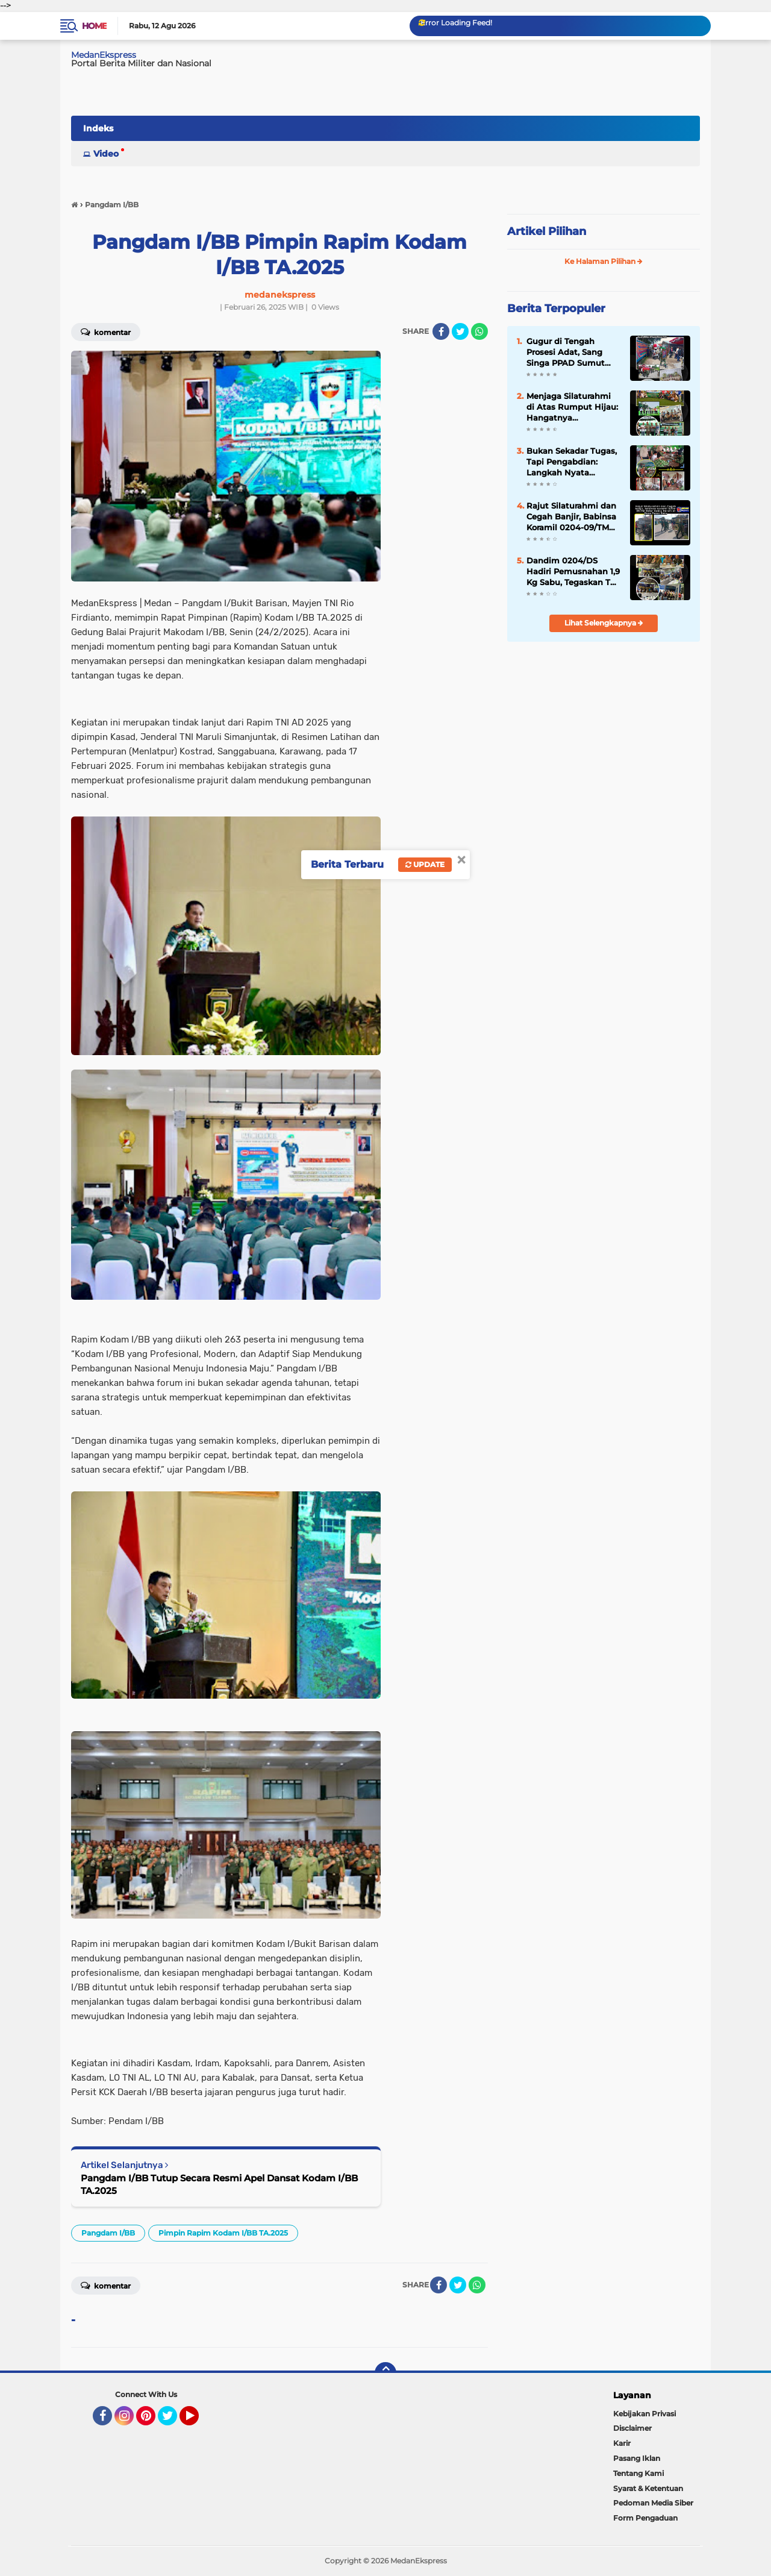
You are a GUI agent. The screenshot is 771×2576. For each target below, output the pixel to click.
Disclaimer (632, 2428)
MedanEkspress (103, 54)
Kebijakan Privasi (644, 2413)
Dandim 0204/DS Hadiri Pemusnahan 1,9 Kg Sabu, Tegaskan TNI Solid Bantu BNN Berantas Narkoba (573, 572)
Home (94, 25)
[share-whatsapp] (479, 331)
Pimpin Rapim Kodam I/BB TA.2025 (223, 2232)
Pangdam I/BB (108, 2232)
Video (106, 153)
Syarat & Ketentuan (648, 2488)
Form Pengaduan (645, 2517)
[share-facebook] (440, 331)
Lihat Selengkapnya (603, 622)
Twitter (173, 2421)
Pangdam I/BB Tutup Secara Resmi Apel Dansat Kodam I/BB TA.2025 (219, 2184)
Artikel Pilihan (546, 231)
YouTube (197, 2421)
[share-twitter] (460, 331)
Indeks (98, 128)
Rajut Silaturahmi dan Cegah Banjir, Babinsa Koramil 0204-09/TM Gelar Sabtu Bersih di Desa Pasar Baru (571, 517)
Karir (622, 2443)
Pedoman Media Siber (653, 2502)
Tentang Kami (638, 2473)
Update (425, 864)
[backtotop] (385, 2373)
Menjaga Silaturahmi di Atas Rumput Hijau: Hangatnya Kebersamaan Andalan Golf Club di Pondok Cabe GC (572, 407)
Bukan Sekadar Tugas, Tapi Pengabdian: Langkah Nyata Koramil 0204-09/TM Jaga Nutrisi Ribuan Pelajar (571, 462)
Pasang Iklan (636, 2458)
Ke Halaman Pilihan (603, 261)
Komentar (106, 331)
